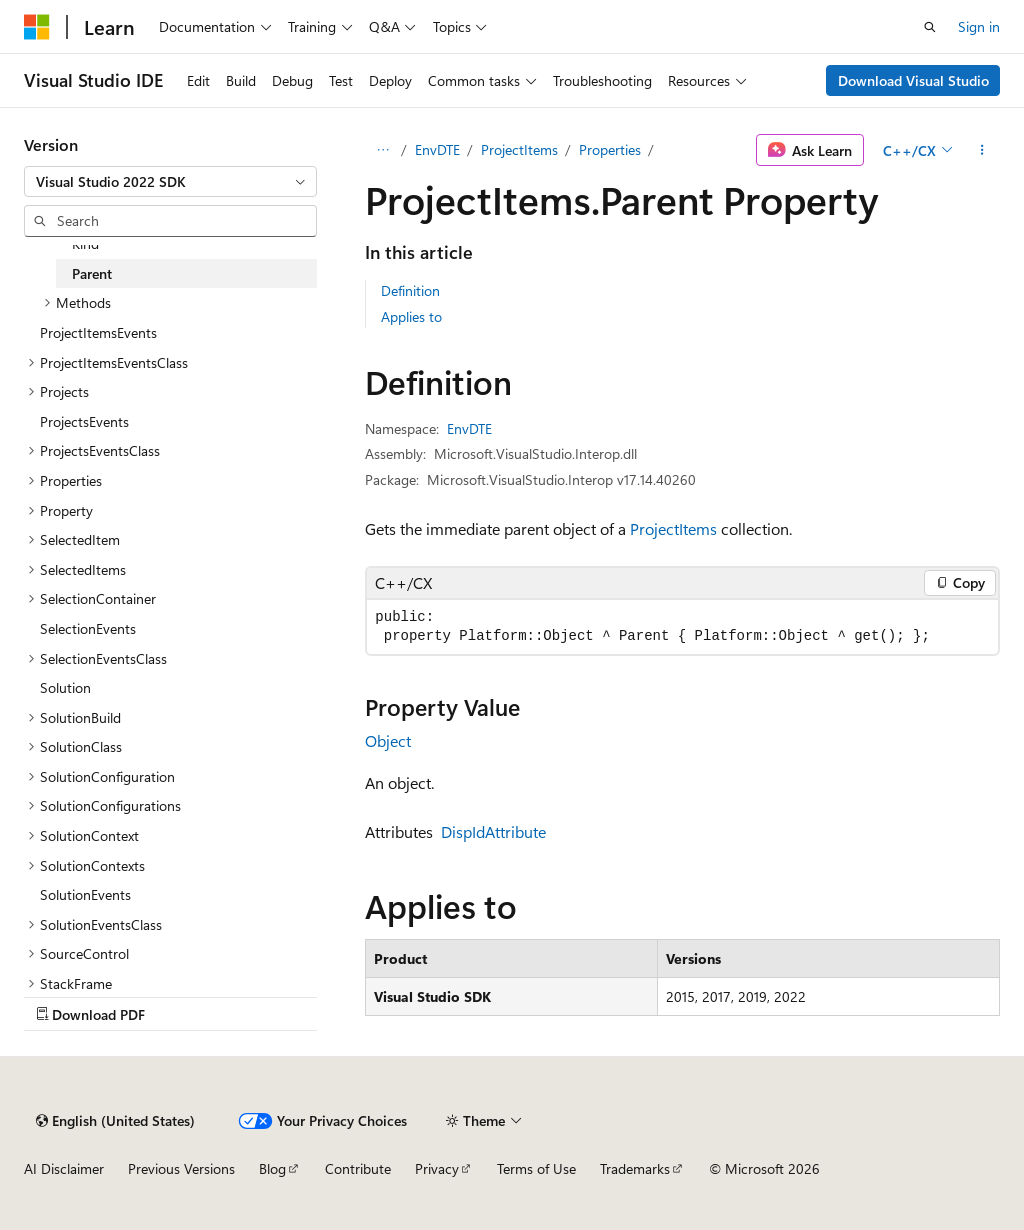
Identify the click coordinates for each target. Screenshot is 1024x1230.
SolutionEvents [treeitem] (85, 894)
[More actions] (982, 150)
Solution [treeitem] (65, 687)
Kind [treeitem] (85, 243)
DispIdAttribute (493, 831)
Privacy (437, 1168)
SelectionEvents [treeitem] (88, 628)
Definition (410, 290)
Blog (272, 1168)
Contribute (358, 1168)
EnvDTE (437, 149)
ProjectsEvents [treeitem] (84, 421)
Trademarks (635, 1168)
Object (388, 740)
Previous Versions (181, 1168)
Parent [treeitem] (92, 273)
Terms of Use (536, 1168)
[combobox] (170, 182)
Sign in (979, 26)
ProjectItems (519, 149)
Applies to (411, 316)
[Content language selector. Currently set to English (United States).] (115, 1121)
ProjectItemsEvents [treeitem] (98, 332)
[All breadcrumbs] (382, 150)
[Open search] (930, 27)
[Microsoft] (37, 27)
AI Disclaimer (64, 1168)
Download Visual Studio (913, 80)
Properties (610, 149)
